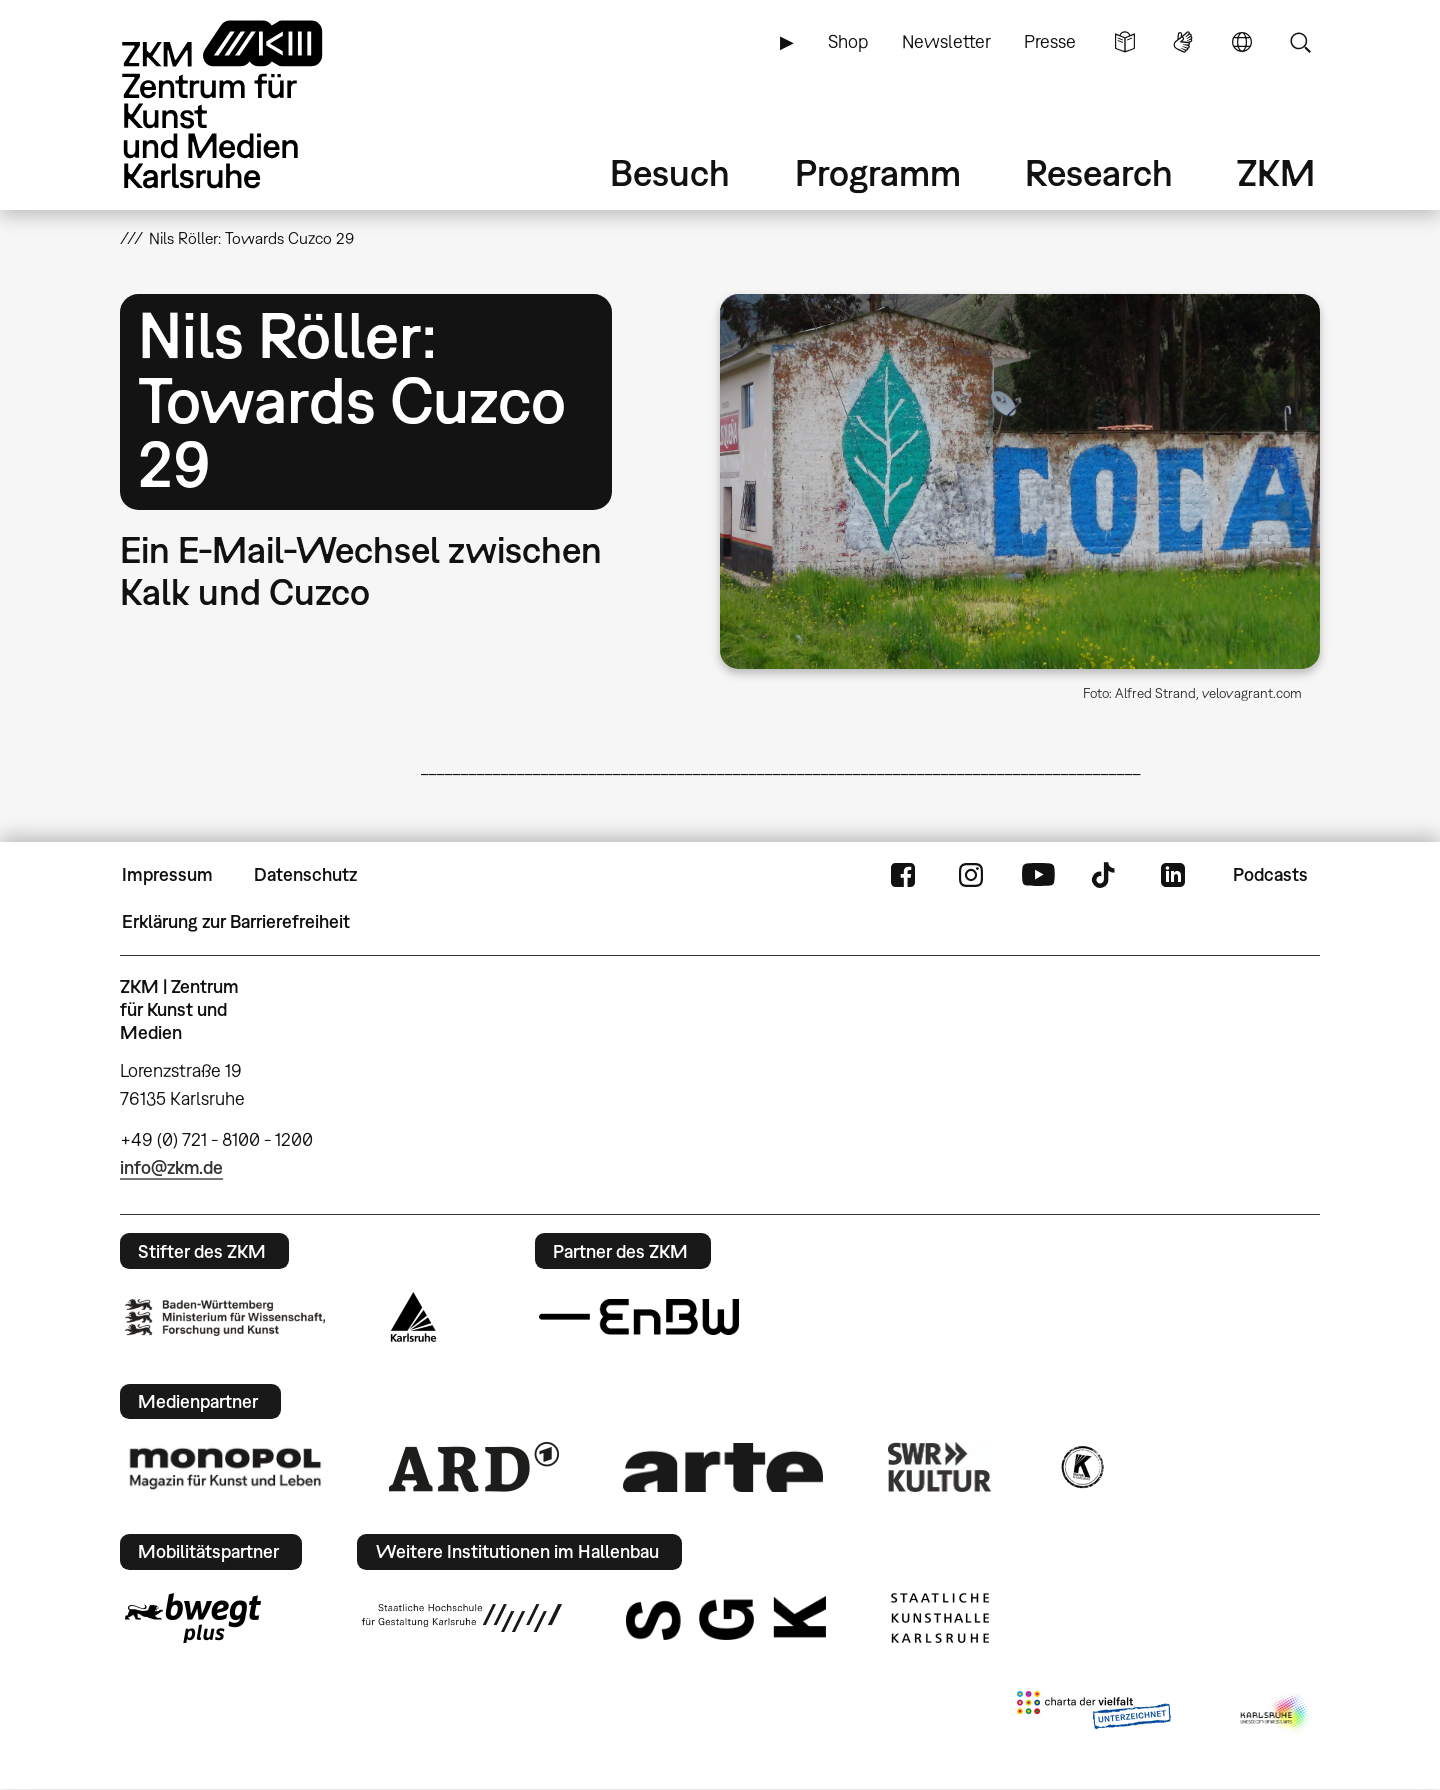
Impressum (167, 874)
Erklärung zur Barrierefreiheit (236, 921)
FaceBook (903, 875)
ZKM (1276, 172)
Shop (848, 41)
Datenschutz (305, 874)
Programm (878, 172)
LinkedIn (1173, 875)
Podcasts (1270, 874)
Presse (1050, 41)
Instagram (971, 875)
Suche (1300, 42)
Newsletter (946, 41)
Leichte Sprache (1125, 42)
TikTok (1106, 875)
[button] (1020, 481)
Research (1099, 172)
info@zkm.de (171, 1167)
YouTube (1038, 875)
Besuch (670, 172)
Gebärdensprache (1183, 42)
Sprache (1242, 42)
